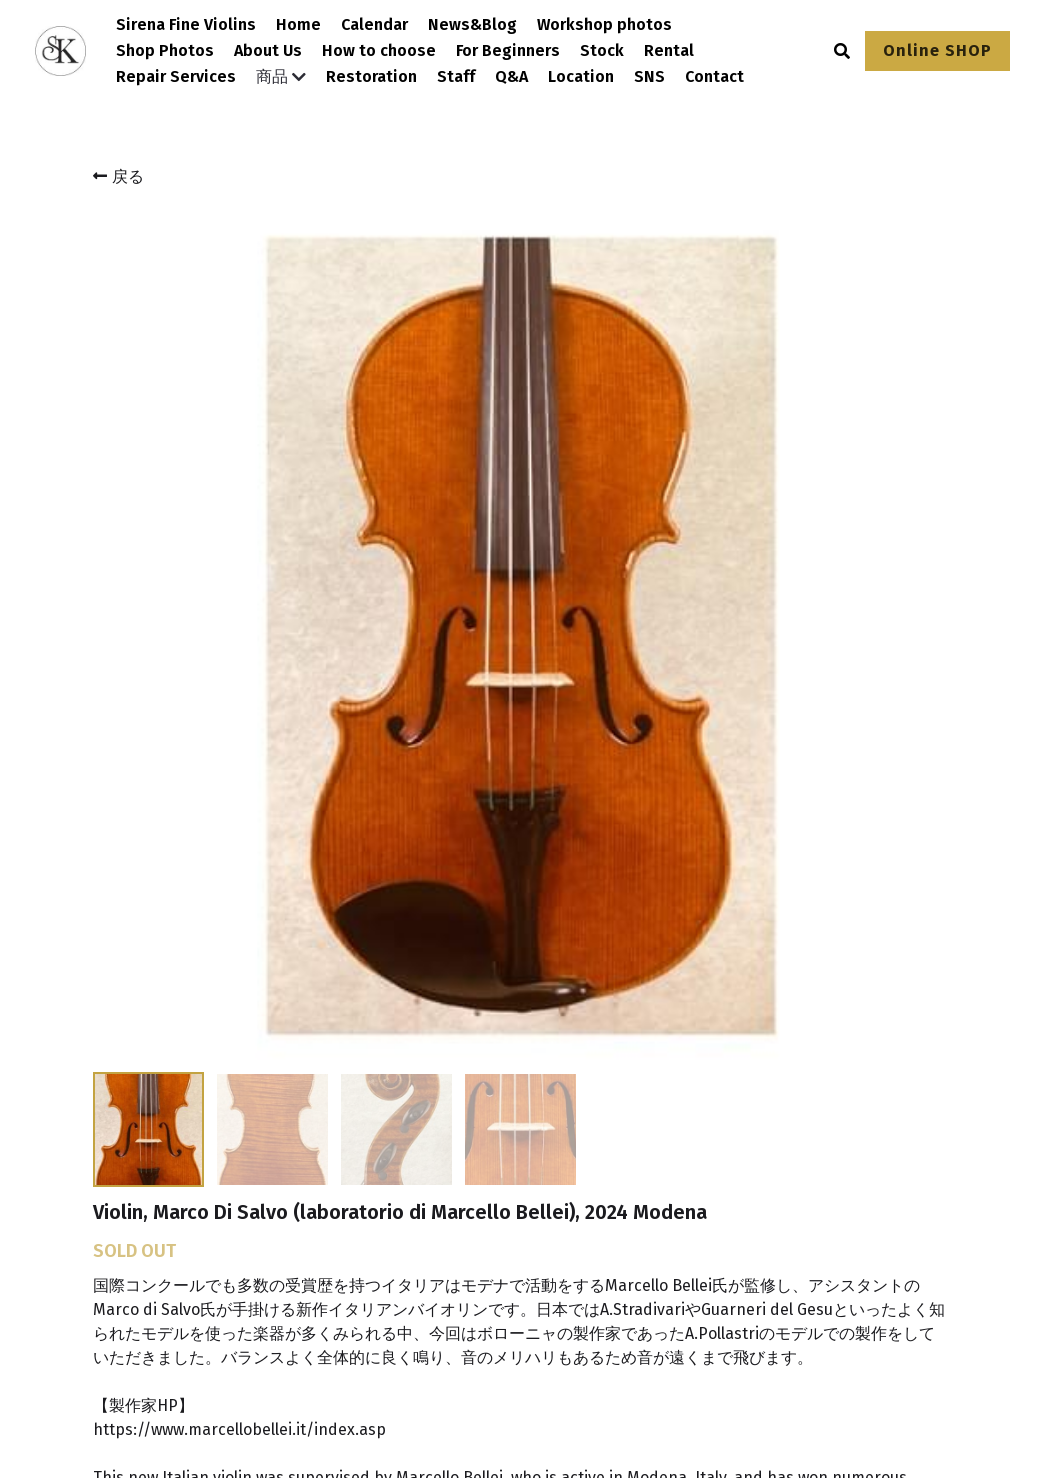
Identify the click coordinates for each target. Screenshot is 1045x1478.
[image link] (165, 1231)
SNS (649, 76)
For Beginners (508, 50)
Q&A (511, 76)
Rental (669, 50)
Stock (602, 50)
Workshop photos (604, 24)
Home (298, 24)
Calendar (374, 24)
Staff (456, 76)
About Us (268, 50)
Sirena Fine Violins (186, 24)
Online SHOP (937, 50)
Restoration (371, 76)
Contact (714, 76)
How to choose (379, 50)
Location (581, 76)
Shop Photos (165, 50)
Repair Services (176, 76)
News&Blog (472, 24)
